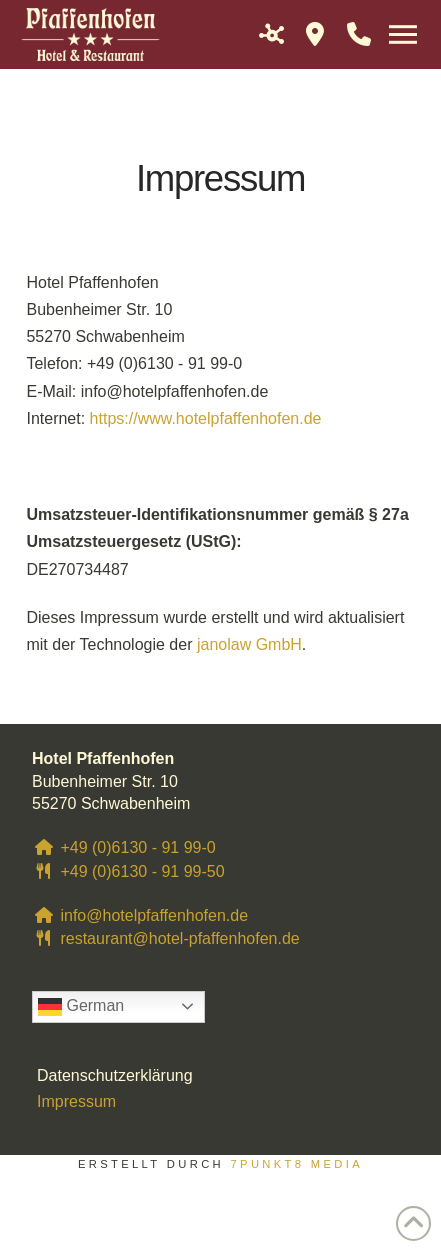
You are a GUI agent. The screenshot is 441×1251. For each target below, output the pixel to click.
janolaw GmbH (249, 644)
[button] (271, 34)
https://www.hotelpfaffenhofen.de (206, 418)
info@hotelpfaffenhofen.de (140, 915)
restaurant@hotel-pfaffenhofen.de (166, 938)
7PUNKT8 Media (296, 1164)
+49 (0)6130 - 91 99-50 (128, 871)
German (81, 1007)
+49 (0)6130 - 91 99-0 (124, 847)
